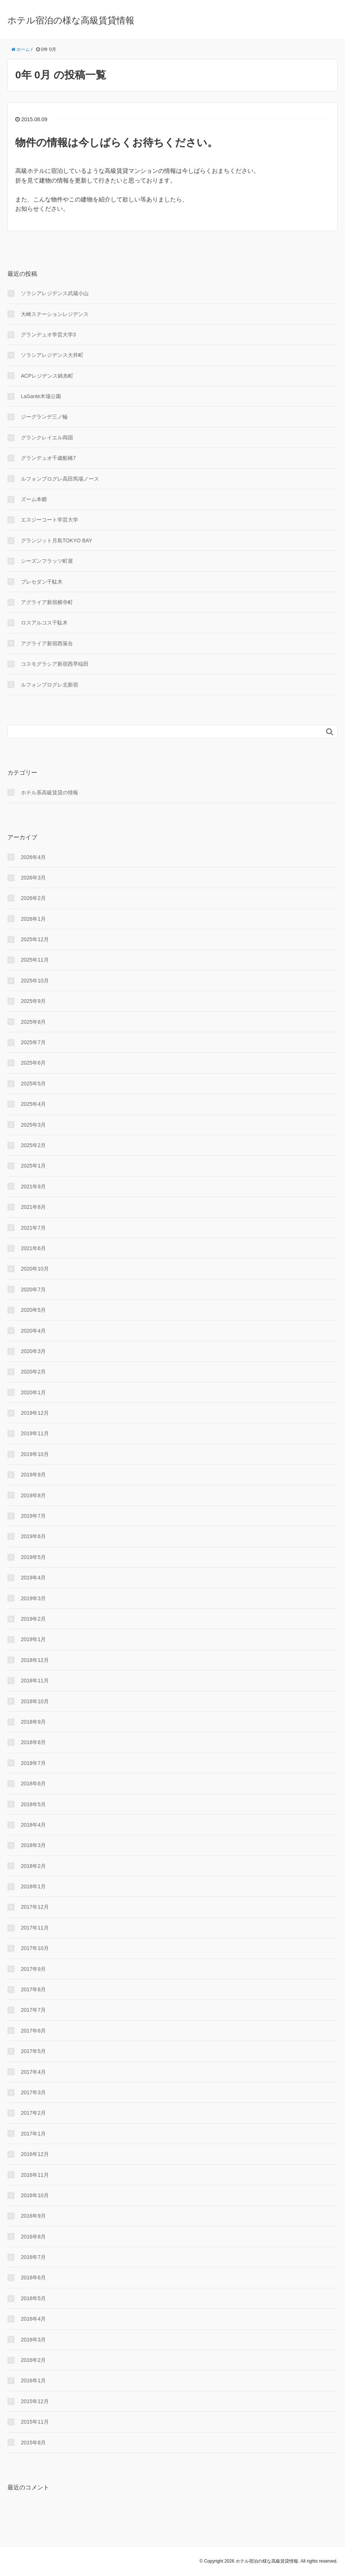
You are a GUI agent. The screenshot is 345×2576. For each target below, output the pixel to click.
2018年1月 (33, 1886)
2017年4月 (33, 2072)
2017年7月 (33, 2010)
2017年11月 (35, 1928)
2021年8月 (33, 1207)
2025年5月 (33, 1084)
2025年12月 (35, 939)
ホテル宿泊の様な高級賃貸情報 (70, 20)
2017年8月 (33, 1989)
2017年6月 (33, 2031)
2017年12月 (35, 1907)
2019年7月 (33, 1516)
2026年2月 (33, 898)
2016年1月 (33, 2380)
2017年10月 (35, 1948)
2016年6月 (33, 2277)
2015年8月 (33, 2443)
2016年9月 (33, 2216)
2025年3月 (33, 1125)
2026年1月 (33, 919)
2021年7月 (33, 1228)
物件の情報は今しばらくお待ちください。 (116, 142)
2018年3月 (33, 1845)
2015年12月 (35, 2401)
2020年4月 (33, 1331)
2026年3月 (33, 878)
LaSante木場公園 (41, 396)
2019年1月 (33, 1639)
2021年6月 (33, 1248)
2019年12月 (35, 1413)
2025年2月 (33, 1145)
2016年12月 (35, 2154)
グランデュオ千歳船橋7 (48, 458)
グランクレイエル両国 (47, 437)
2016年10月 (35, 2195)
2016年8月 (33, 2237)
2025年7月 (33, 1042)
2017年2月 (33, 2113)
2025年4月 (33, 1104)
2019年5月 (33, 1557)
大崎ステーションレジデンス (55, 314)
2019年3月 (33, 1598)
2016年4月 (33, 2319)
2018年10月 (35, 1701)
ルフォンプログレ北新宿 (49, 685)
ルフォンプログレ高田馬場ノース (60, 479)
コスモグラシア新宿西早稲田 (55, 664)
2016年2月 (33, 2360)
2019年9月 (33, 1475)
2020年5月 (33, 1310)
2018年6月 (33, 1783)
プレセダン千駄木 (42, 582)
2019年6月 (33, 1536)
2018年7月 (33, 1763)
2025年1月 (33, 1166)
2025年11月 (35, 960)
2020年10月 (35, 1269)
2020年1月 (33, 1392)
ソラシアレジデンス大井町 (52, 355)
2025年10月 (35, 981)
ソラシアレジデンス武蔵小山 (55, 293)
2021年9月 (33, 1186)
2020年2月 (33, 1372)
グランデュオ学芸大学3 (48, 335)
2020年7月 (33, 1289)
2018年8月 (33, 1742)
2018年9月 (33, 1722)
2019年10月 (35, 1454)
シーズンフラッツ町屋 (47, 561)
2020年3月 (33, 1351)
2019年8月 (33, 1495)
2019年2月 (33, 1619)
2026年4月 (33, 857)
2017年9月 (33, 1969)
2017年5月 (33, 2051)
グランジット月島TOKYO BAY (56, 540)
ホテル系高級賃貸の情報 (49, 792)
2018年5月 (33, 1804)
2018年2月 (33, 1866)
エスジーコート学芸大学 (49, 520)
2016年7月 (33, 2257)
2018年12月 (35, 1660)
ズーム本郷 (34, 499)
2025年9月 (33, 1001)
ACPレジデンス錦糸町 (47, 376)
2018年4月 (33, 1825)
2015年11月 (35, 2422)
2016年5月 (33, 2298)
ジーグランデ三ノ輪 (44, 417)
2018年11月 (35, 1681)
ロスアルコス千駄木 (44, 623)
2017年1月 (33, 2134)
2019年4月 (33, 1578)
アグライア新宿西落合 (47, 643)
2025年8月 (33, 1022)
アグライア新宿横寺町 (47, 602)
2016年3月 (33, 2340)
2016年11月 (35, 2175)
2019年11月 (35, 1433)
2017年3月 (33, 2092)
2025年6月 (33, 1063)
